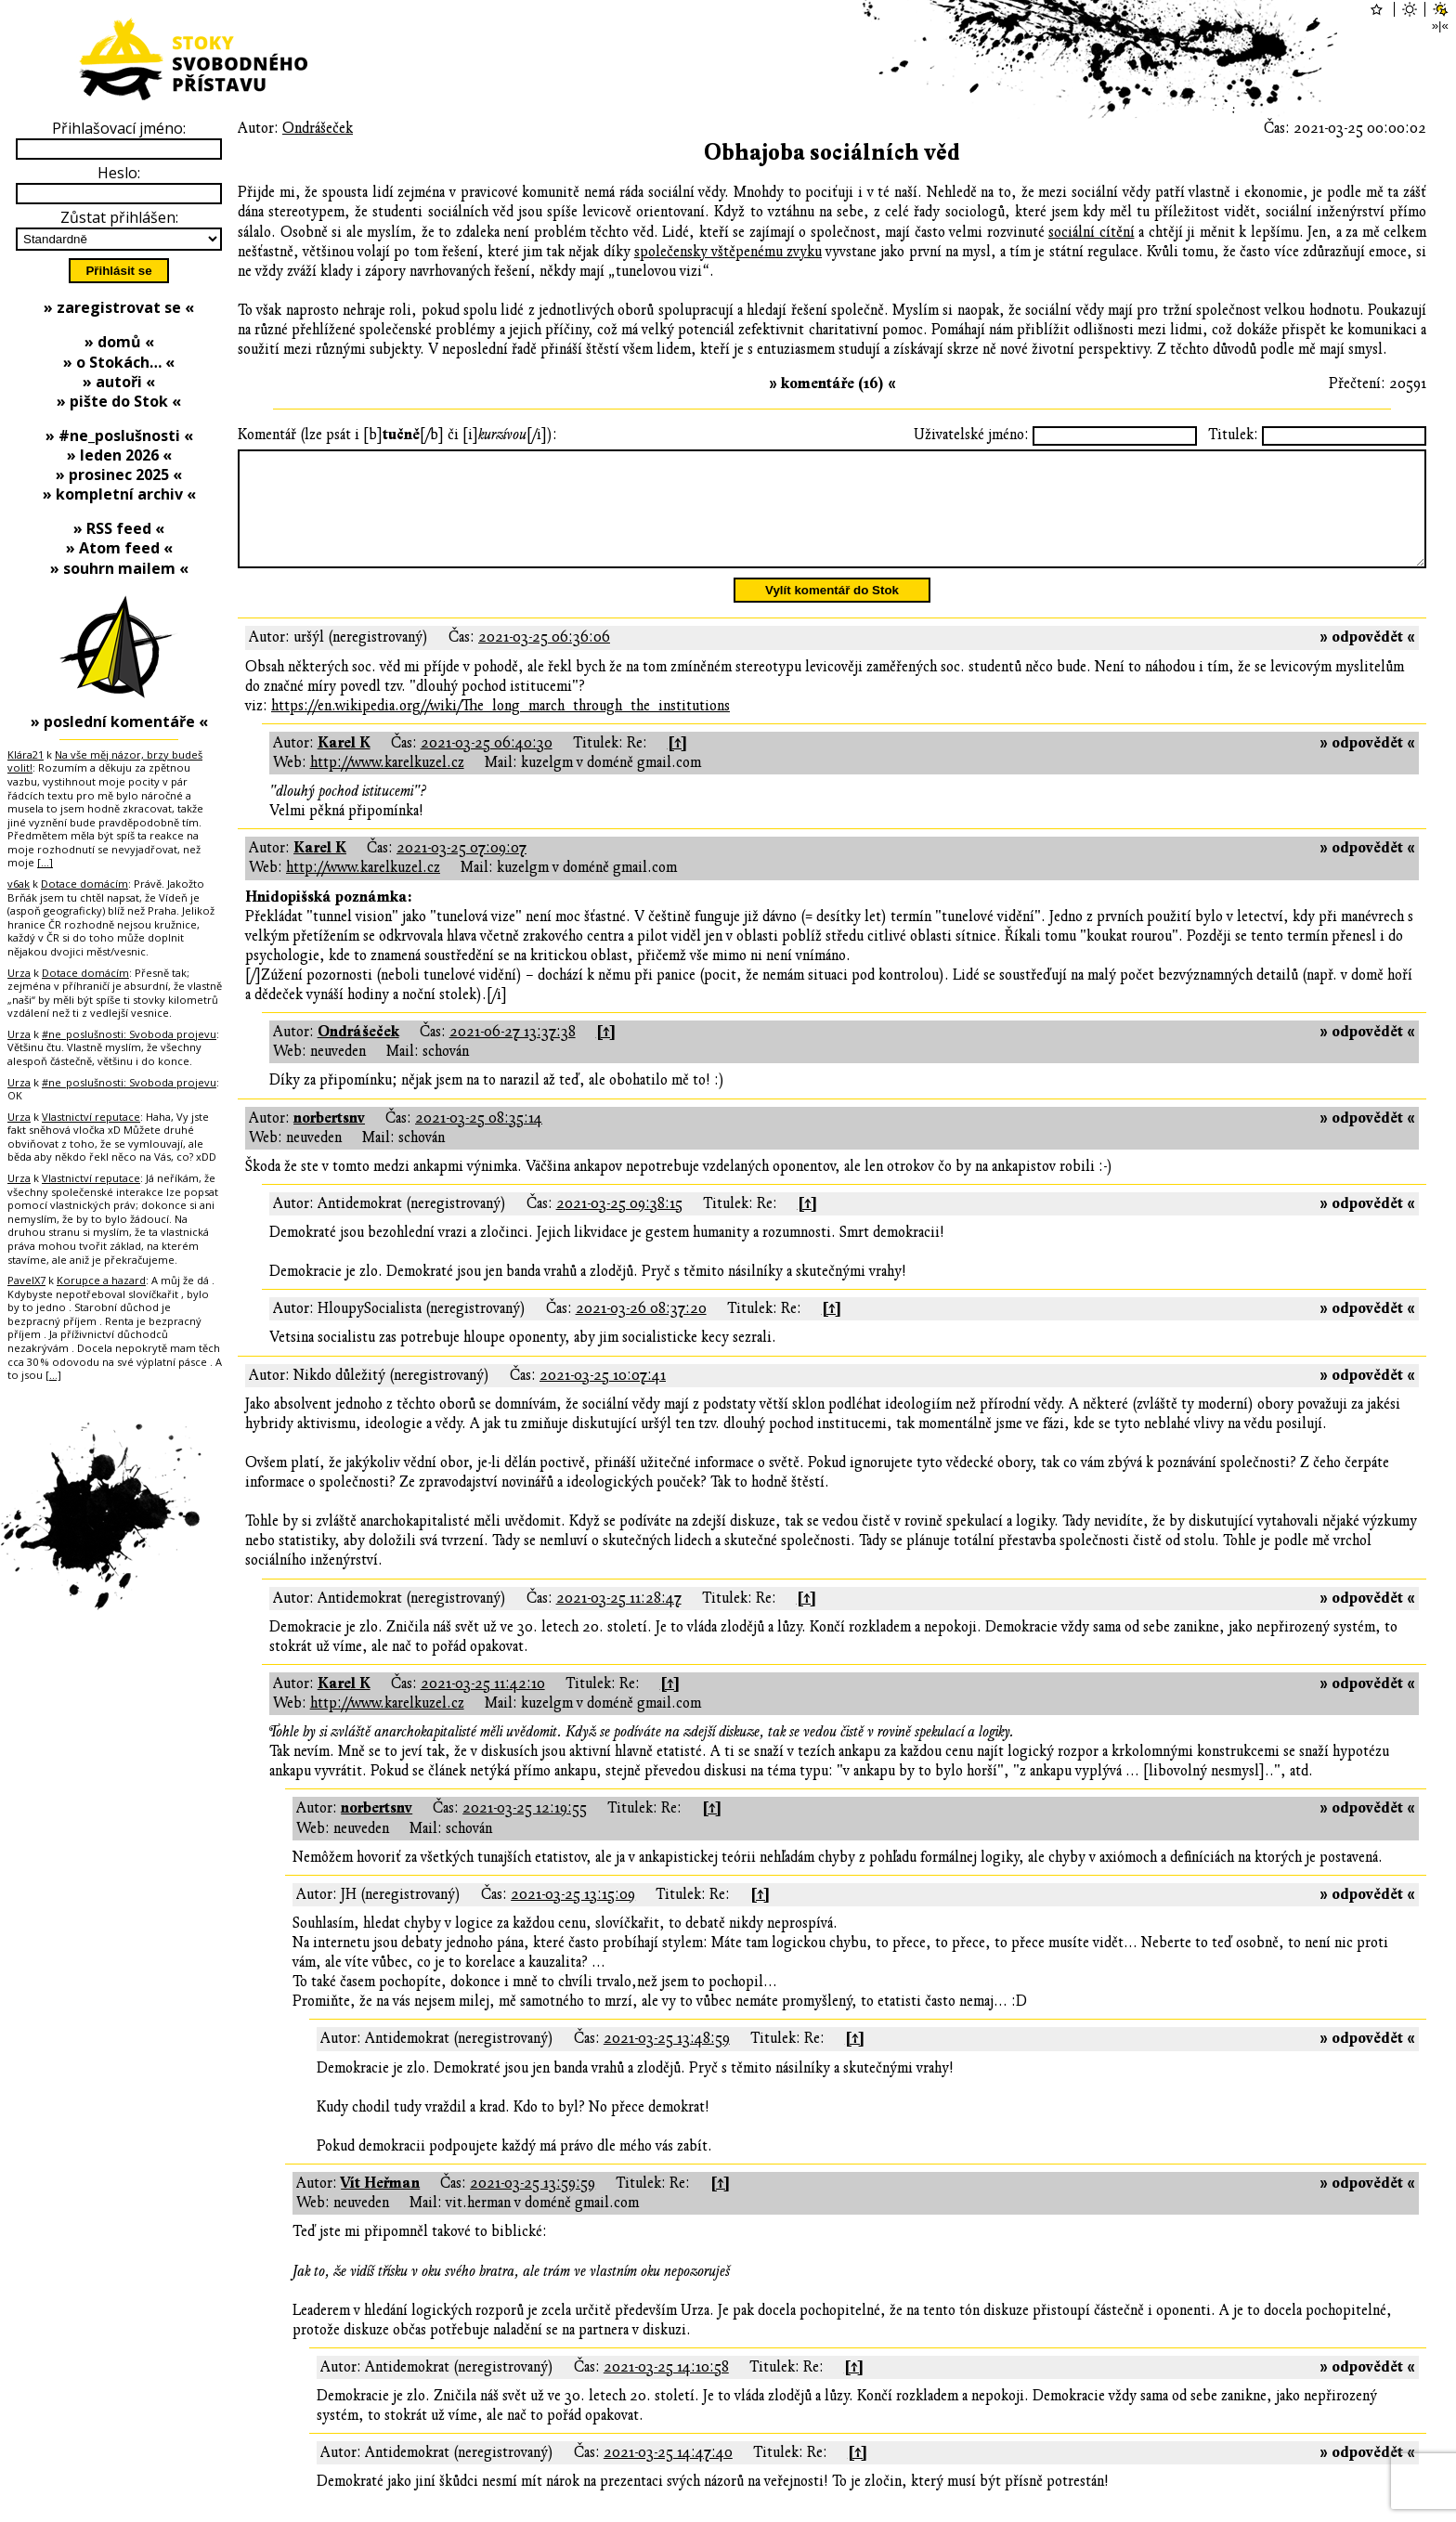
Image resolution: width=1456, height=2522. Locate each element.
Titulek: (1233, 434)
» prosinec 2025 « (119, 474)
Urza (19, 973)
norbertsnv (329, 1140)
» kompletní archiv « (119, 494)
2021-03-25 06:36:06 (544, 659)
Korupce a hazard (101, 1280)
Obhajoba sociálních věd (832, 152)
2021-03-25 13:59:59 (532, 2205)
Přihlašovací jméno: (119, 128)
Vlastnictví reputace (91, 1117)
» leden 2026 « (119, 455)
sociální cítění (1091, 232)
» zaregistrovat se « (119, 307)
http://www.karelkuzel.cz (387, 784)
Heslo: (119, 172)
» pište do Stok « (119, 401)
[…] (45, 862)
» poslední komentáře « (119, 721)
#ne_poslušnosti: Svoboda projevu (129, 1034)
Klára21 (25, 754)
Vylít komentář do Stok (832, 612)
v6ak (18, 883)
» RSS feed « (118, 528)
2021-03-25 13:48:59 (667, 2060)
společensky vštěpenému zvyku (728, 251)
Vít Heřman (380, 2205)
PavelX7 (26, 1280)
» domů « (119, 342)
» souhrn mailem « (119, 568)
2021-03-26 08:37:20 (641, 1330)
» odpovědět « (1367, 659)
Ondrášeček (317, 128)
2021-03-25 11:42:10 (483, 1705)
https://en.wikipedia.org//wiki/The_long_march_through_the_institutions (500, 728)
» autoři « (119, 381)
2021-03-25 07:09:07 (461, 870)
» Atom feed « (119, 548)
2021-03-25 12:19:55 (524, 1830)
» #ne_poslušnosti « (119, 435)
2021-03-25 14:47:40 (668, 2474)
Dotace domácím (84, 883)
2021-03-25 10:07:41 (603, 1397)
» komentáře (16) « (832, 383)
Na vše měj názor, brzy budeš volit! (104, 761)
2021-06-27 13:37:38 (512, 1054)
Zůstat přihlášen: (119, 217)
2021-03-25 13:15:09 (573, 1916)
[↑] (677, 765)
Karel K (344, 765)
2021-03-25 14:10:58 (666, 2389)
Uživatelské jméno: (971, 434)
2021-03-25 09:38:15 (619, 1225)
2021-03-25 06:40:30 (486, 765)
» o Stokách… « (119, 362)
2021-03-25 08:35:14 (478, 1140)
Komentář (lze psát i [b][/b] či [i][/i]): (397, 434)
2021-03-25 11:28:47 (619, 1620)
